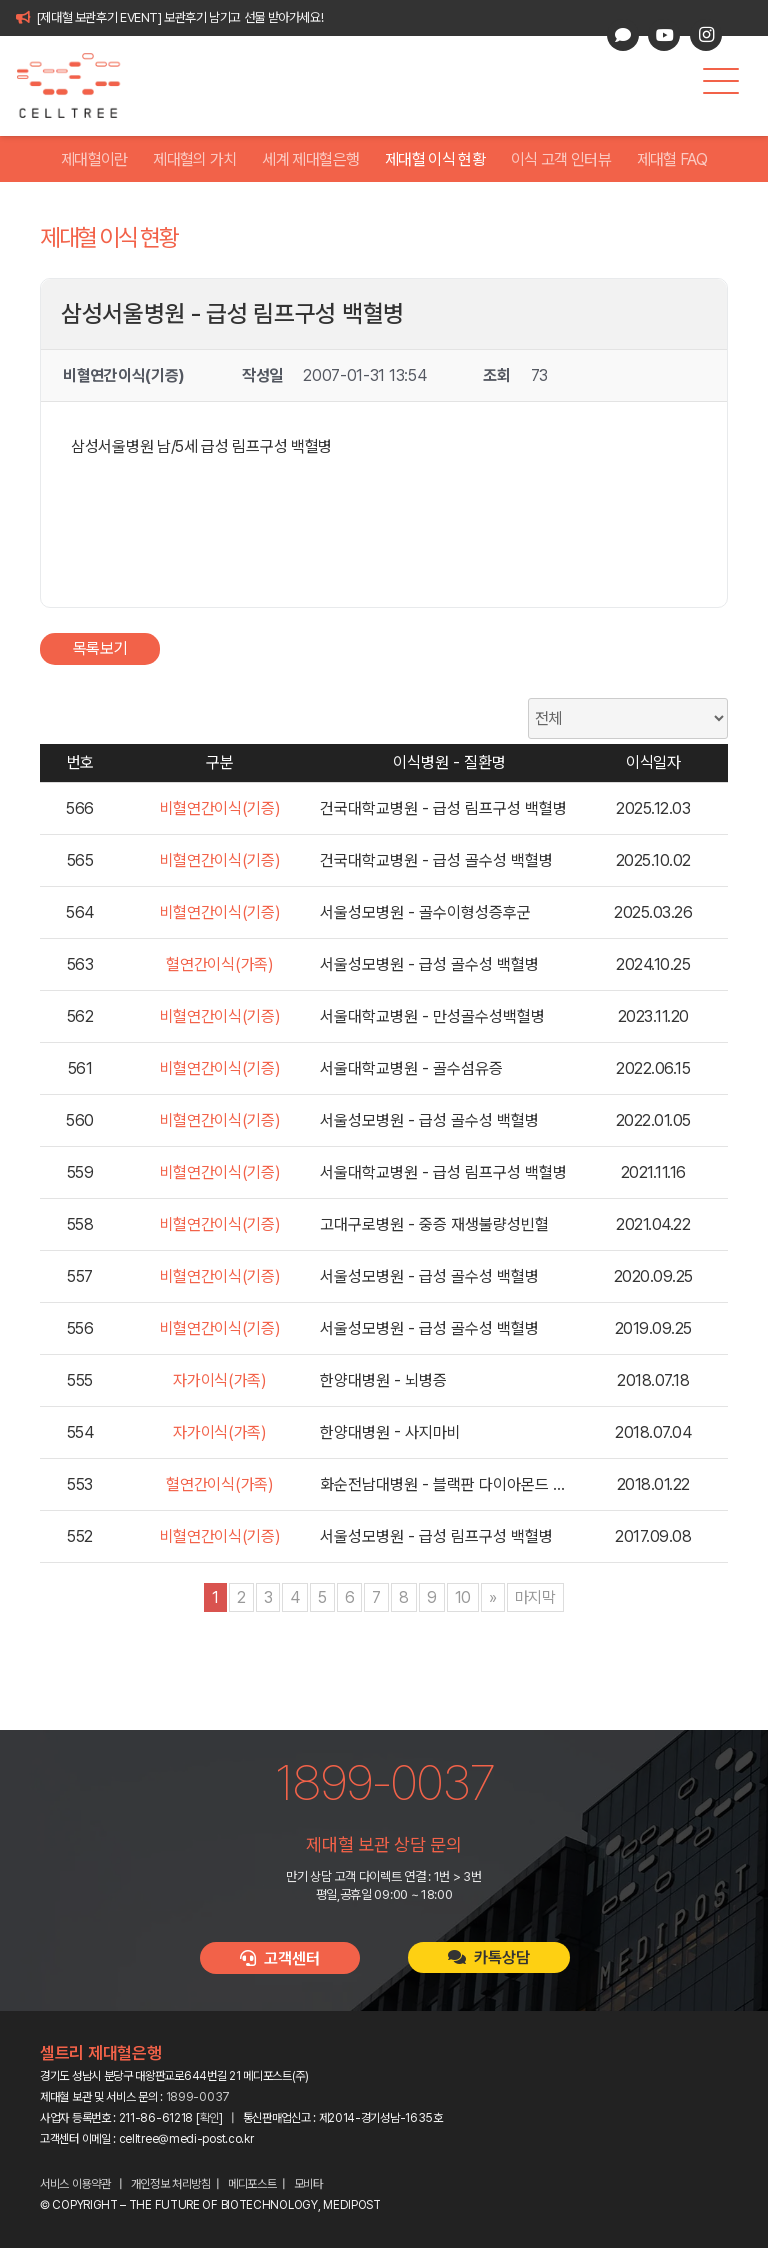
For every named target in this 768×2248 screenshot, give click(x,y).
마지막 (535, 1597)
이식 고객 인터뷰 (561, 159)
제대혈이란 (94, 159)
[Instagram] (706, 35)
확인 (209, 2118)
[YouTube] (664, 35)
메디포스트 (252, 2184)
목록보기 (100, 648)
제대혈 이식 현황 (435, 159)
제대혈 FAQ (672, 159)
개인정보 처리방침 (171, 2184)
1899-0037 (198, 2097)
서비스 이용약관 (75, 2184)
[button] (721, 81)
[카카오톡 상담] (623, 35)
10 (463, 1597)
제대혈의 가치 (195, 159)
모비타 (308, 2184)
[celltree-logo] (79, 86)
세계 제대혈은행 (310, 159)
